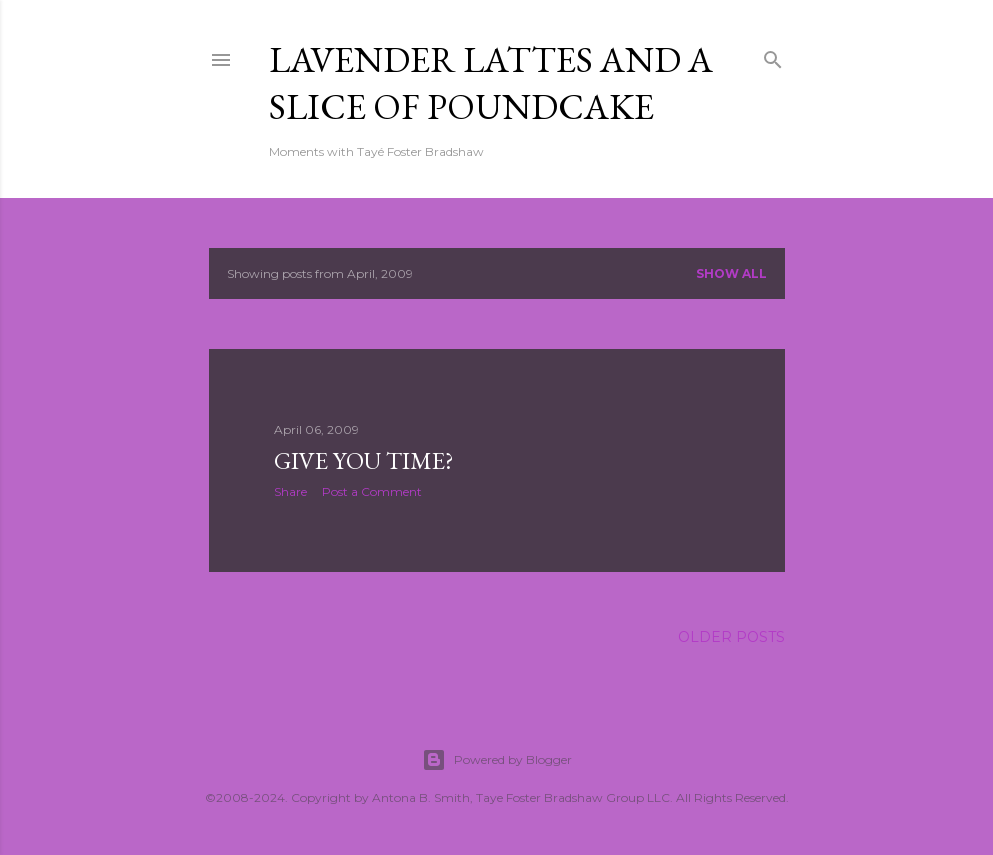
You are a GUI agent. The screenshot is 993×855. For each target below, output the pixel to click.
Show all (731, 273)
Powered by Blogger (497, 760)
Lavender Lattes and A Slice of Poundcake (491, 83)
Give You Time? (364, 460)
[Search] (773, 55)
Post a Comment (372, 491)
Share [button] (290, 491)
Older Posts (731, 637)
